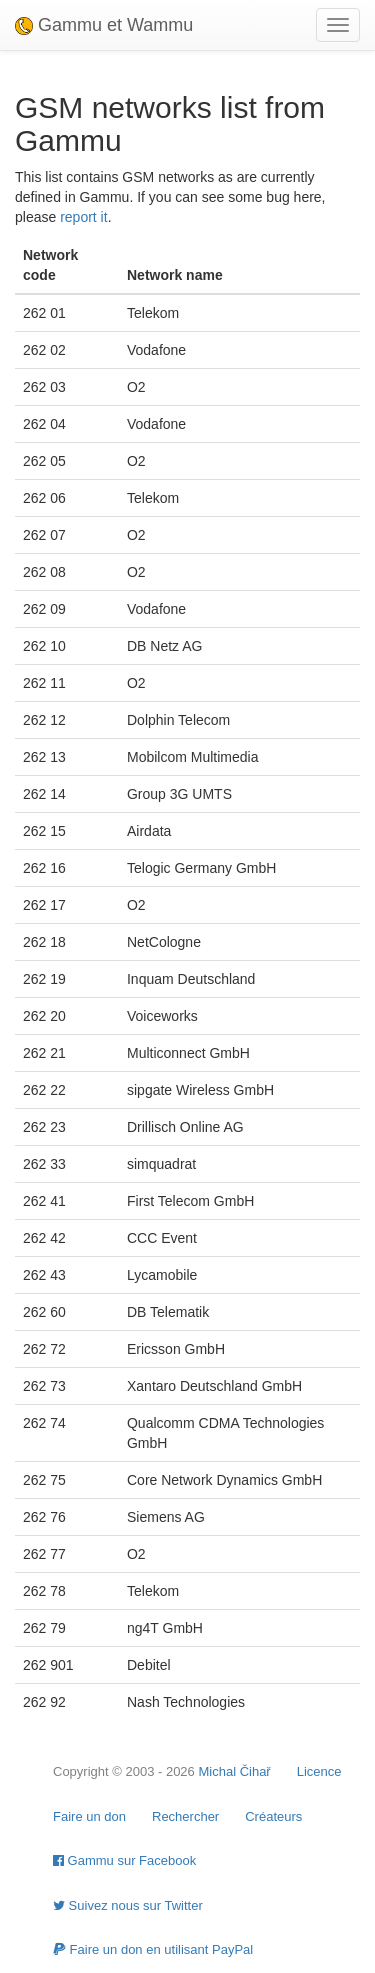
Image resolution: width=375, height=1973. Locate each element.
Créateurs (273, 1816)
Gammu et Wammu (104, 25)
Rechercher (185, 1816)
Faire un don (89, 1816)
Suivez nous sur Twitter (128, 1905)
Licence (319, 1771)
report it (83, 217)
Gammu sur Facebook (124, 1860)
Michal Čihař (234, 1771)
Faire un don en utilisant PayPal (153, 1949)
